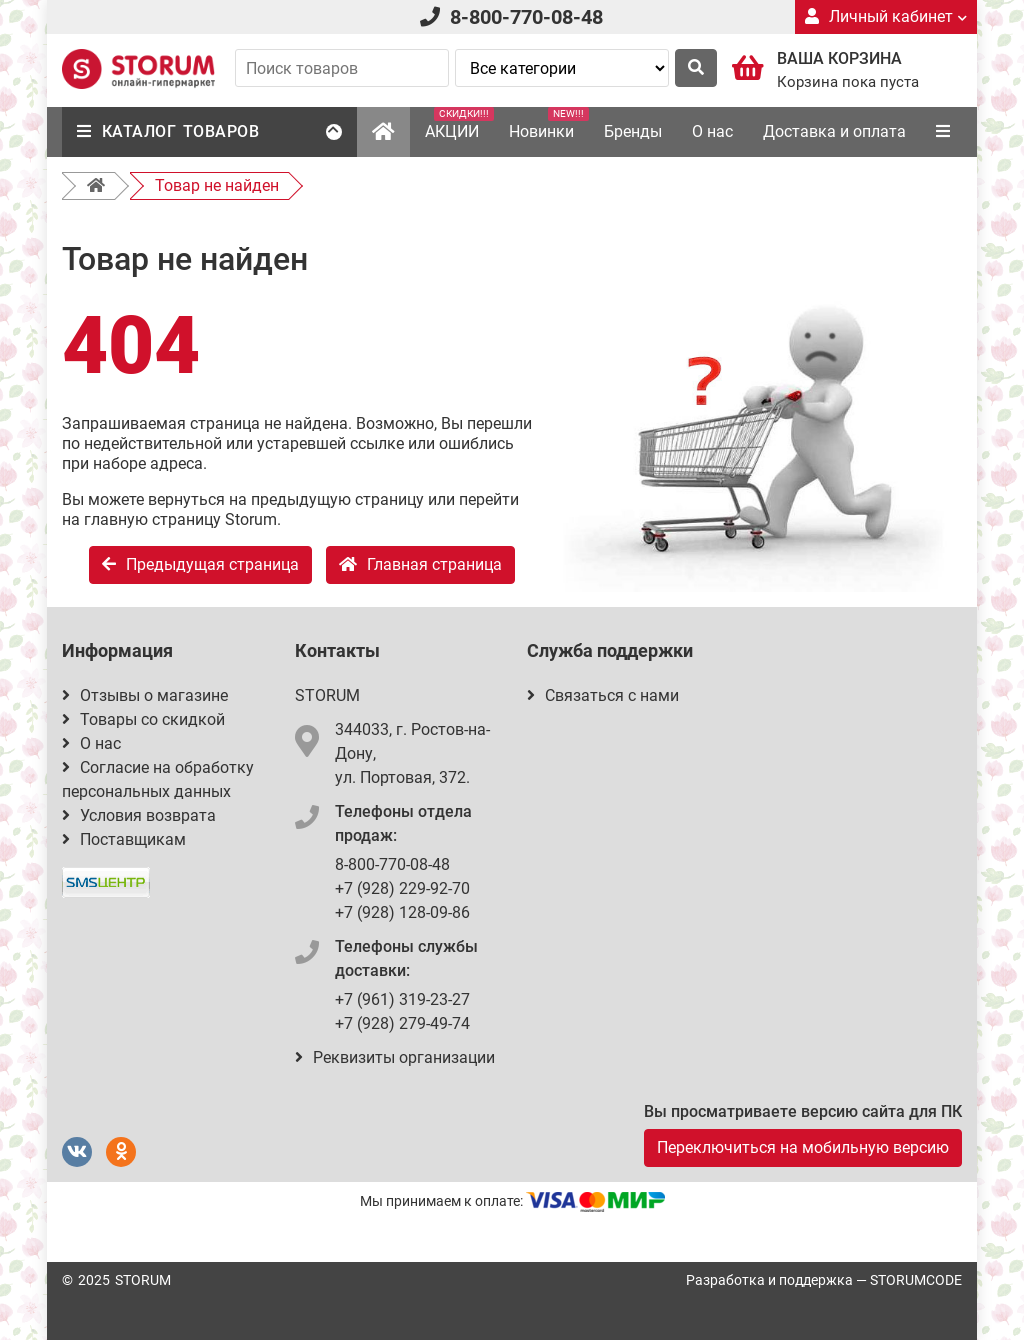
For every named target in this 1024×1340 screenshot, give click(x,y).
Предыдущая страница (200, 564)
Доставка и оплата (834, 131)
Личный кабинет (886, 16)
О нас (712, 131)
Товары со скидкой (143, 719)
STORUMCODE (916, 1280)
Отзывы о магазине (145, 695)
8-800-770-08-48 (526, 17)
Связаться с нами (603, 695)
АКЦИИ (459, 124)
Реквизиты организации (395, 1057)
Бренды (633, 131)
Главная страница (420, 564)
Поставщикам (124, 839)
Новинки (549, 124)
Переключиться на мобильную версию (803, 1147)
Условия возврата (139, 815)
